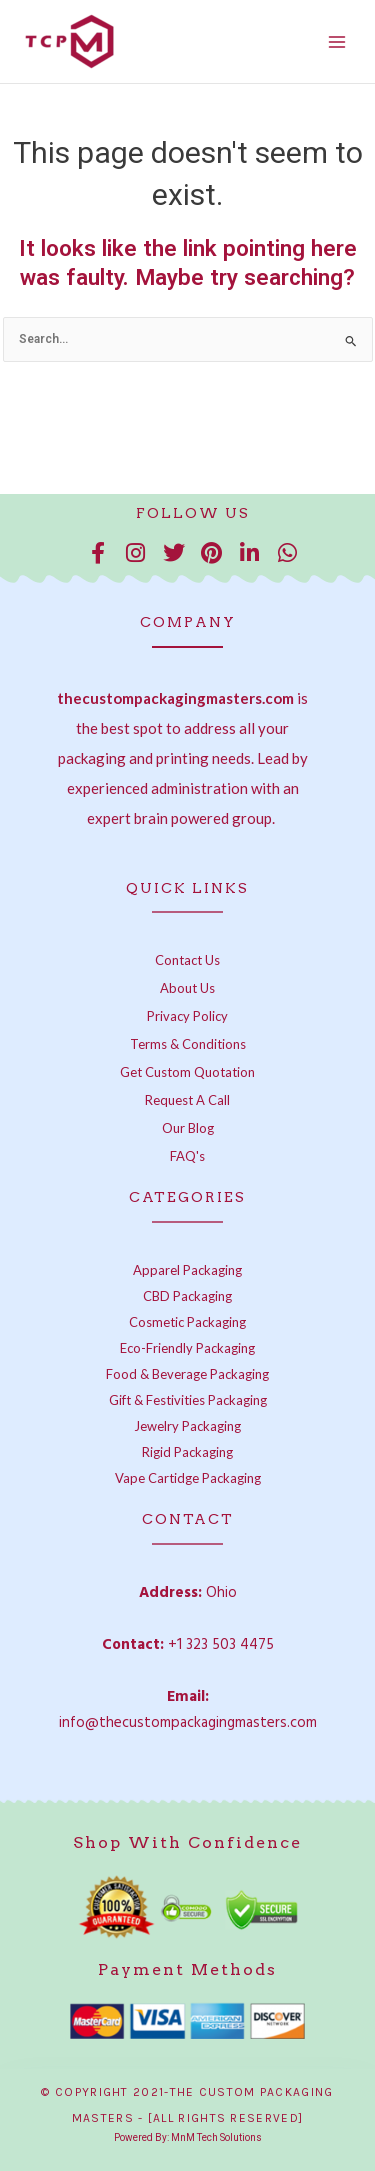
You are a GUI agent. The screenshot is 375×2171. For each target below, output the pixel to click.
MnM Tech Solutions (216, 2137)
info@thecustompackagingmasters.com (188, 1723)
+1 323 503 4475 (221, 1645)
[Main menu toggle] (336, 41)
